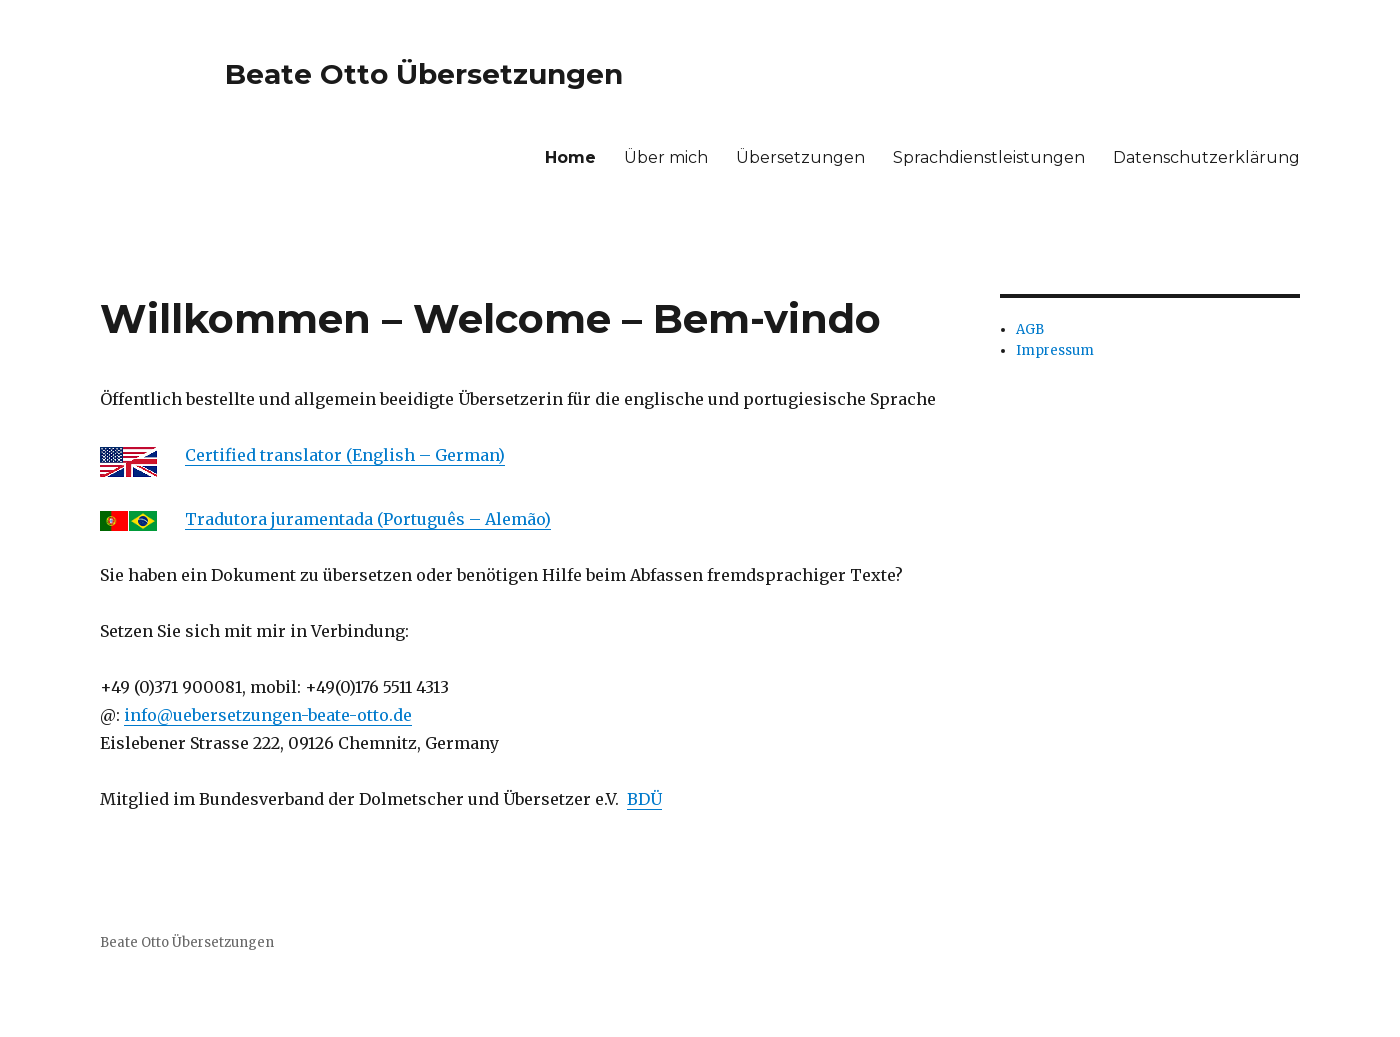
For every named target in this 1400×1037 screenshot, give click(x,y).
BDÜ (644, 799)
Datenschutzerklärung (1206, 157)
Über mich (666, 157)
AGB (1030, 329)
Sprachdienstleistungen (989, 157)
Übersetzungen (800, 157)
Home (570, 157)
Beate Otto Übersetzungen (424, 74)
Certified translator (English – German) (345, 455)
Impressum (1055, 350)
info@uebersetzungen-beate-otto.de (268, 715)
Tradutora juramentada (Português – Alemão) (368, 519)
